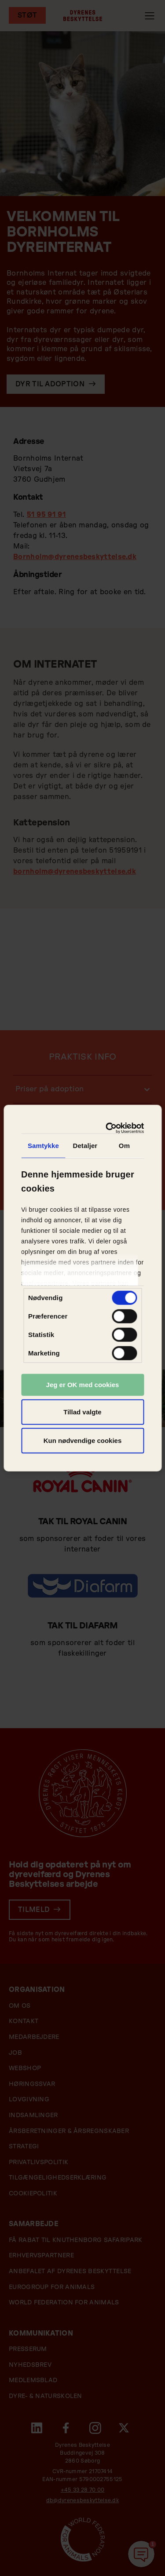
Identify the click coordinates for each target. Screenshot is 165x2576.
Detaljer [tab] (85, 1145)
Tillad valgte (82, 1411)
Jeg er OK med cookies (82, 1384)
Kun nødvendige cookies (83, 1440)
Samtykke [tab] (43, 1145)
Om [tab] (124, 1145)
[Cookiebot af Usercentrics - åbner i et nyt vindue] (110, 1128)
